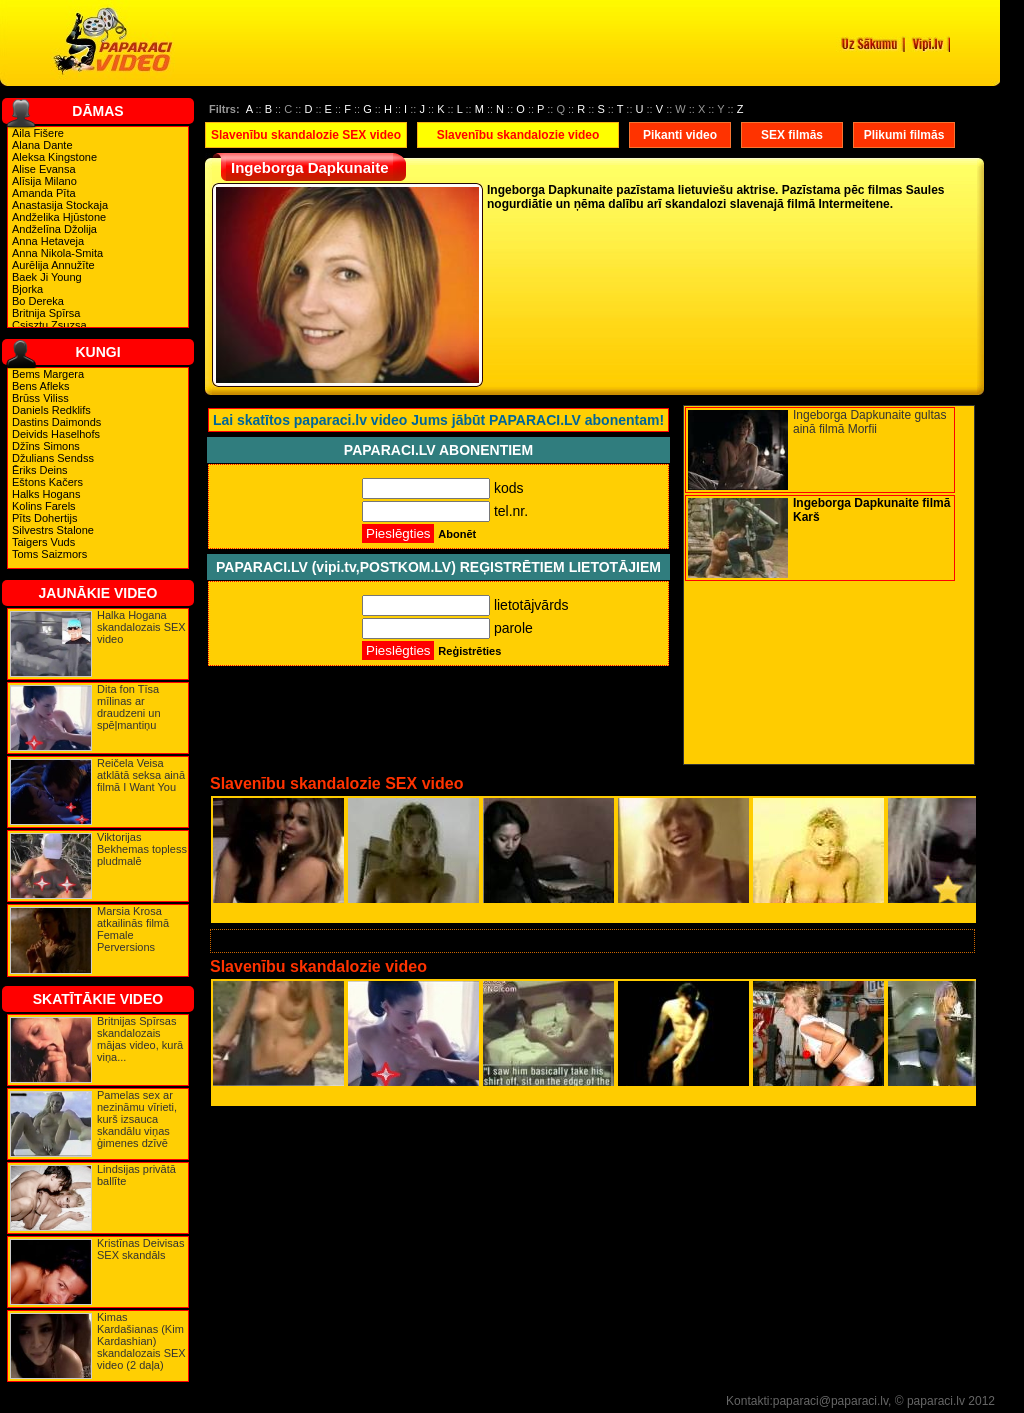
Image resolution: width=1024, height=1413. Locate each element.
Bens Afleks (40, 386)
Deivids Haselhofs (56, 434)
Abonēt (457, 534)
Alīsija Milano (44, 181)
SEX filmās (792, 135)
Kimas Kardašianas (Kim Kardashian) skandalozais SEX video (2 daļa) (141, 1341)
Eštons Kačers (47, 482)
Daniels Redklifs (51, 410)
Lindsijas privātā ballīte (136, 1175)
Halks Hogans (46, 494)
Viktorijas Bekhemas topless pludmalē (142, 849)
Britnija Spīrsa (46, 313)
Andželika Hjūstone (59, 217)
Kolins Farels (44, 506)
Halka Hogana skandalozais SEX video (141, 627)
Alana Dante (42, 145)
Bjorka (27, 289)
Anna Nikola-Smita (57, 253)
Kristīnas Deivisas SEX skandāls (140, 1249)
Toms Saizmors (49, 554)
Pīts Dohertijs (44, 518)
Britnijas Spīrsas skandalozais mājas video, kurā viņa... (140, 1039)
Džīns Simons (46, 446)
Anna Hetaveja (48, 241)
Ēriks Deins (40, 470)
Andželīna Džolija (54, 229)
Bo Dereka (38, 301)
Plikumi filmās (904, 135)
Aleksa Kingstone (54, 157)
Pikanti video (680, 135)
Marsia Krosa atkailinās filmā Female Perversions (133, 929)
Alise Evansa (44, 169)
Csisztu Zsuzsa (49, 325)
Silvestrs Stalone (53, 530)
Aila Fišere (38, 133)
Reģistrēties (469, 651)
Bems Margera (48, 374)
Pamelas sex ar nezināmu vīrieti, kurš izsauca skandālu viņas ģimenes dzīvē (137, 1119)
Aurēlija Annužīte (53, 265)
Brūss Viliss (40, 398)
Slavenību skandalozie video (518, 135)
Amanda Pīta (44, 193)
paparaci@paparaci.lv (830, 1401)
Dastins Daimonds (56, 422)
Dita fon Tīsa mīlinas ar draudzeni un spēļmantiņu (129, 707)
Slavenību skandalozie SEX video (306, 135)
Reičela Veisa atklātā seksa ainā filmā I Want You (141, 775)
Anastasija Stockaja (60, 205)
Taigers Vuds (43, 542)
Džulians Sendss (53, 458)
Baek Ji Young (47, 277)
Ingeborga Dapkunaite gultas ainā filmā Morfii (869, 422)
